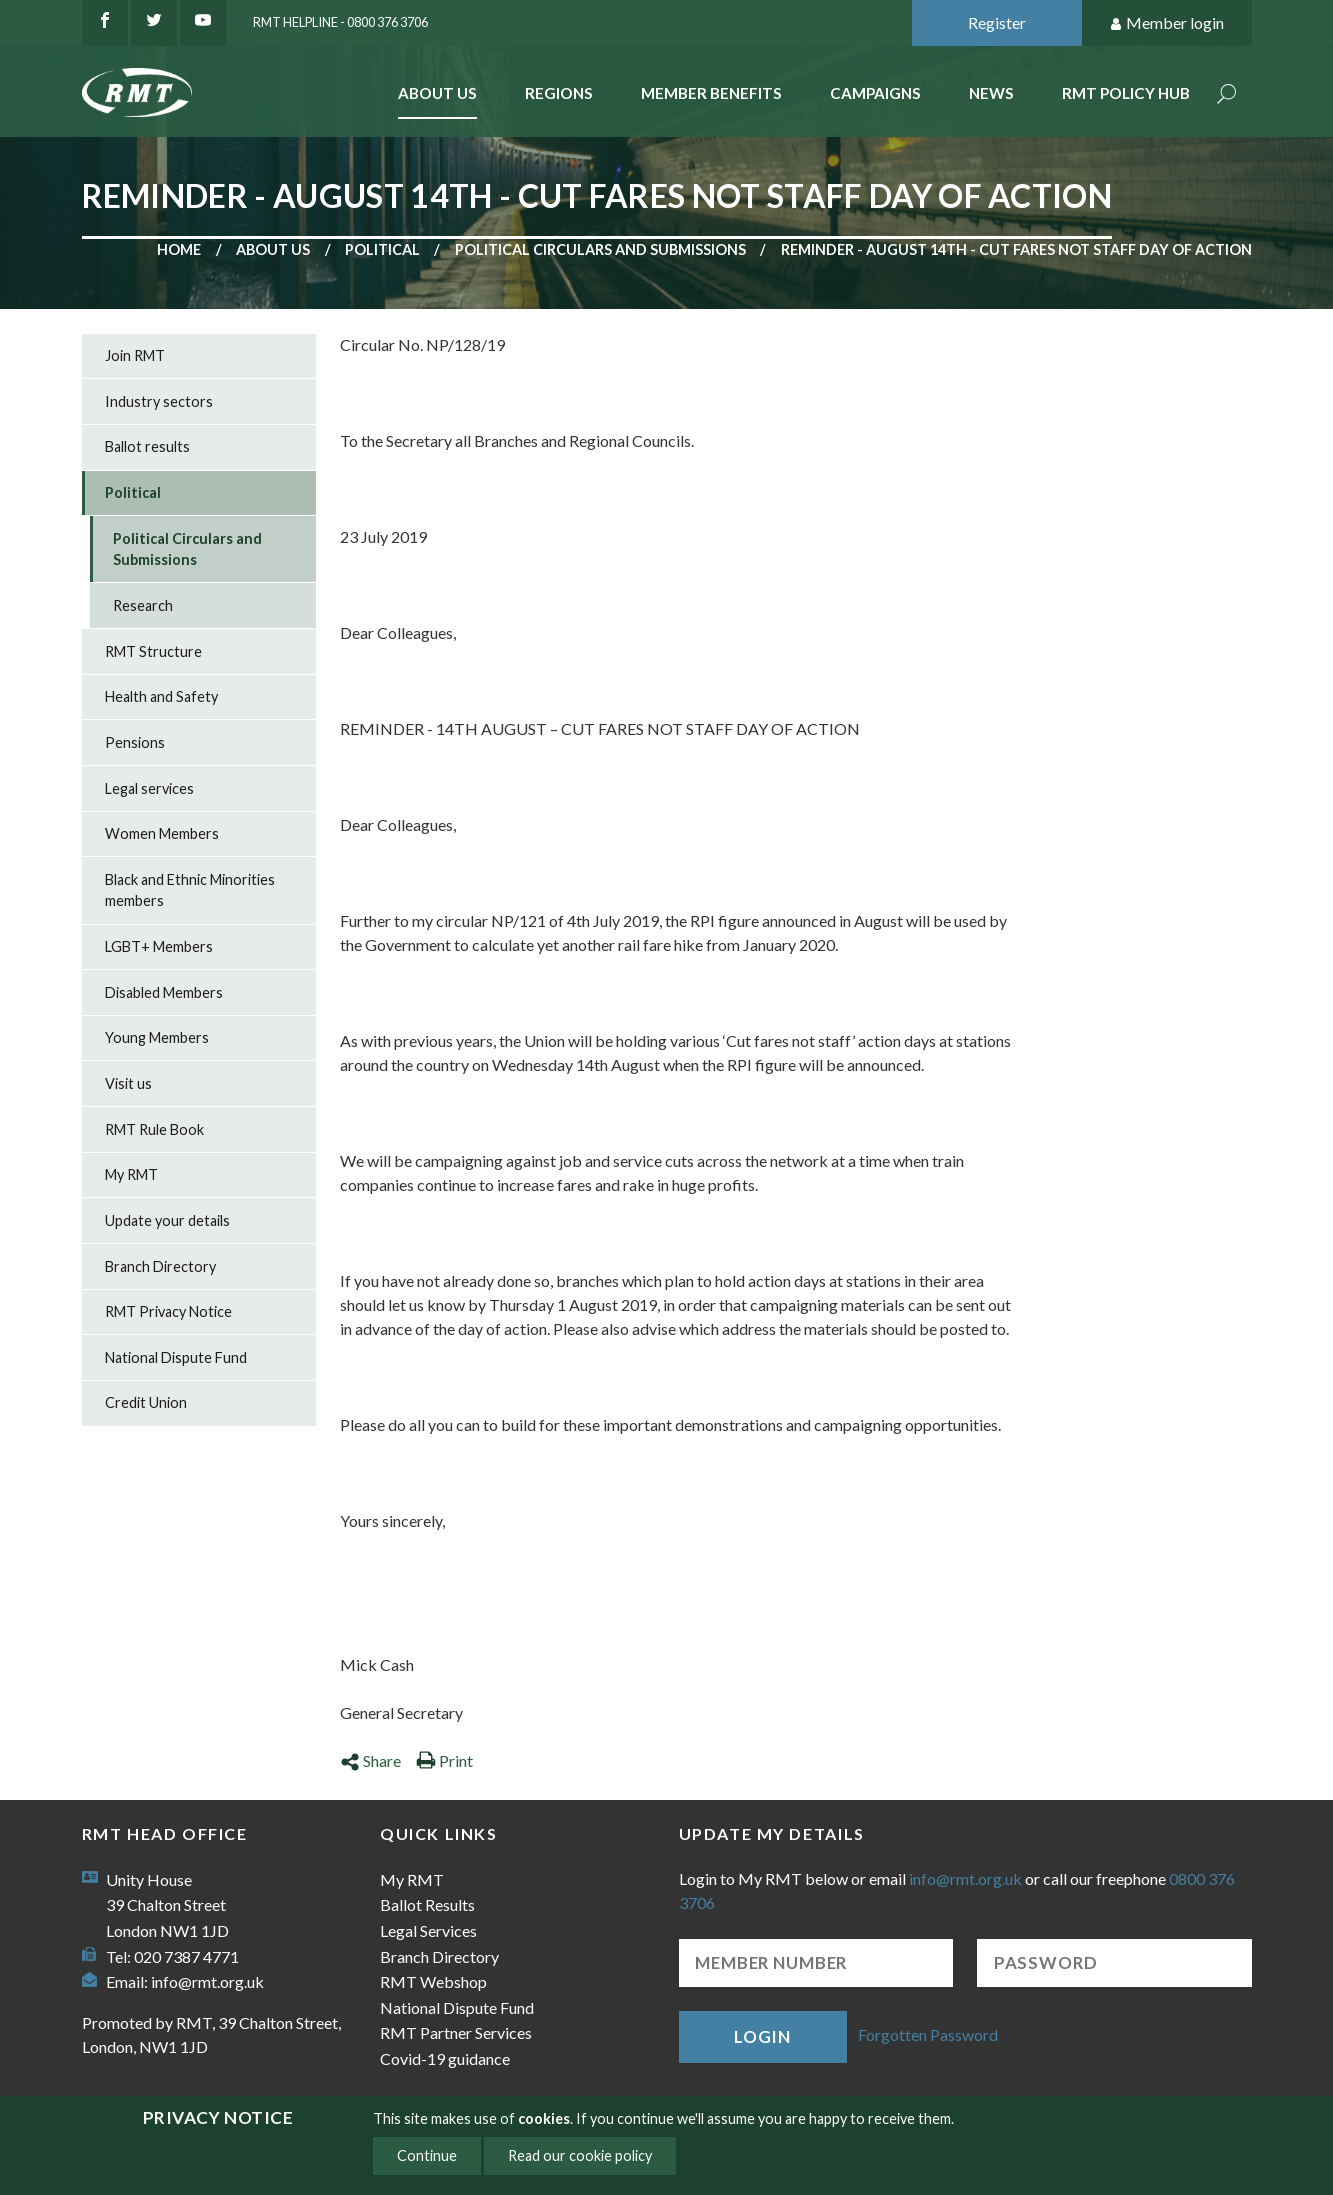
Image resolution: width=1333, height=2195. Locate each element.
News (991, 93)
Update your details (167, 1220)
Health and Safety (161, 696)
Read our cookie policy (580, 2155)
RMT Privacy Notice (168, 1311)
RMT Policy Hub (1126, 93)
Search (1227, 95)
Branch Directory (160, 1266)
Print (444, 1760)
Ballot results (147, 446)
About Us (437, 93)
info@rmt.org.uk (207, 1981)
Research (143, 605)
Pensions (135, 742)
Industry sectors (159, 401)
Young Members (157, 1037)
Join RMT (135, 355)
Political (382, 249)
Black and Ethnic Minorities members (190, 890)
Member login (1166, 23)
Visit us (128, 1083)
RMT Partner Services (456, 2032)
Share (370, 1760)
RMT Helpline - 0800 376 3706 (340, 22)
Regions (559, 93)
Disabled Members (164, 992)
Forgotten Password (928, 2034)
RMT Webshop (433, 1981)
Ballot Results (427, 1904)
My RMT (131, 1174)
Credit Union (146, 1402)
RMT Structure (153, 651)
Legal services (149, 788)
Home (179, 249)
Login (762, 2036)
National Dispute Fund (176, 1357)
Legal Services (428, 1930)
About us (273, 249)
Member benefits (711, 93)
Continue (427, 2155)
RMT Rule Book (154, 1129)
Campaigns (875, 93)
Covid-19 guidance (445, 2058)
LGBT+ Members (159, 946)
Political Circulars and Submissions (600, 249)
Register (997, 22)
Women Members (162, 833)
